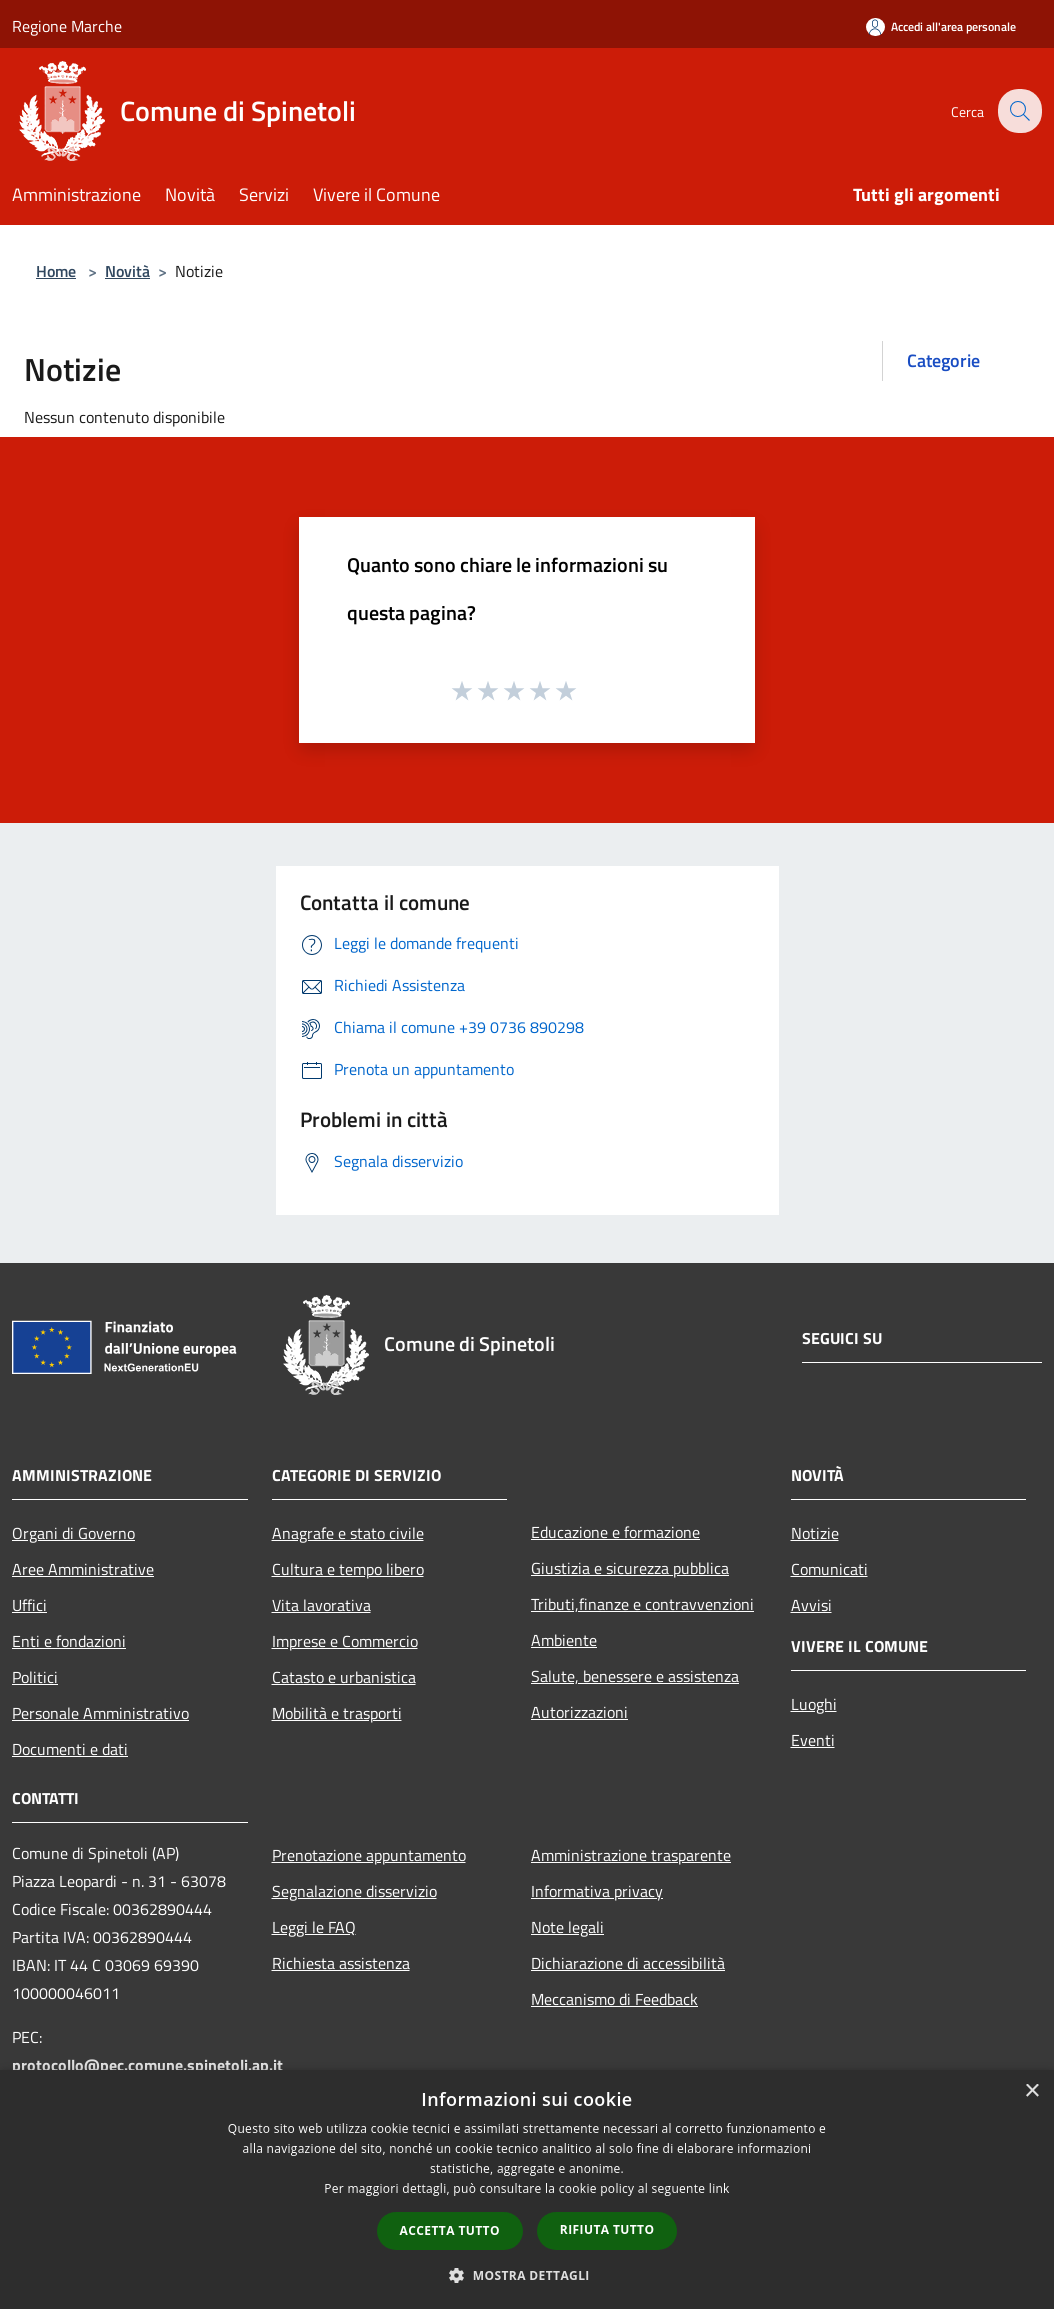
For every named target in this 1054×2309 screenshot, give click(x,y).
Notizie (815, 1533)
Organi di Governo (73, 1533)
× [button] (1031, 2091)
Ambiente (564, 1640)
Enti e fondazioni (69, 1641)
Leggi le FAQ (314, 1927)
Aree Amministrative (83, 1569)
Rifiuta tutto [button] (607, 2229)
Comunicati (829, 1569)
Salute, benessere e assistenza (635, 1676)
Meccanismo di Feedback (614, 1999)
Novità (127, 271)
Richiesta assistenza (341, 1963)
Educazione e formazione (615, 1532)
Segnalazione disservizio (354, 1891)
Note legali (567, 1927)
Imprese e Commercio (345, 1641)
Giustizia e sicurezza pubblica (630, 1568)
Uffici (29, 1605)
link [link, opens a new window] (719, 2188)
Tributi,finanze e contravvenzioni (642, 1604)
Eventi (813, 1740)
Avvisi (811, 1605)
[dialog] (527, 2189)
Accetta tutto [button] (450, 2230)
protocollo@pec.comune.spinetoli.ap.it (147, 2065)
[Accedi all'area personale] (941, 26)
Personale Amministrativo (100, 1713)
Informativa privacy (597, 1891)
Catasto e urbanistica (344, 1677)
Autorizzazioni (579, 1712)
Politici (35, 1677)
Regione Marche (67, 26)
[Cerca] (1018, 111)
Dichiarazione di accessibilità (628, 1963)
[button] (527, 2275)
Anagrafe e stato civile (348, 1533)
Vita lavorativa (321, 1605)
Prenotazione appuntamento (369, 1855)
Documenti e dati (70, 1749)
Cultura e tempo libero (348, 1569)
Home (56, 271)
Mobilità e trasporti (337, 1713)
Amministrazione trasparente (631, 1855)
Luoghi (814, 1704)
